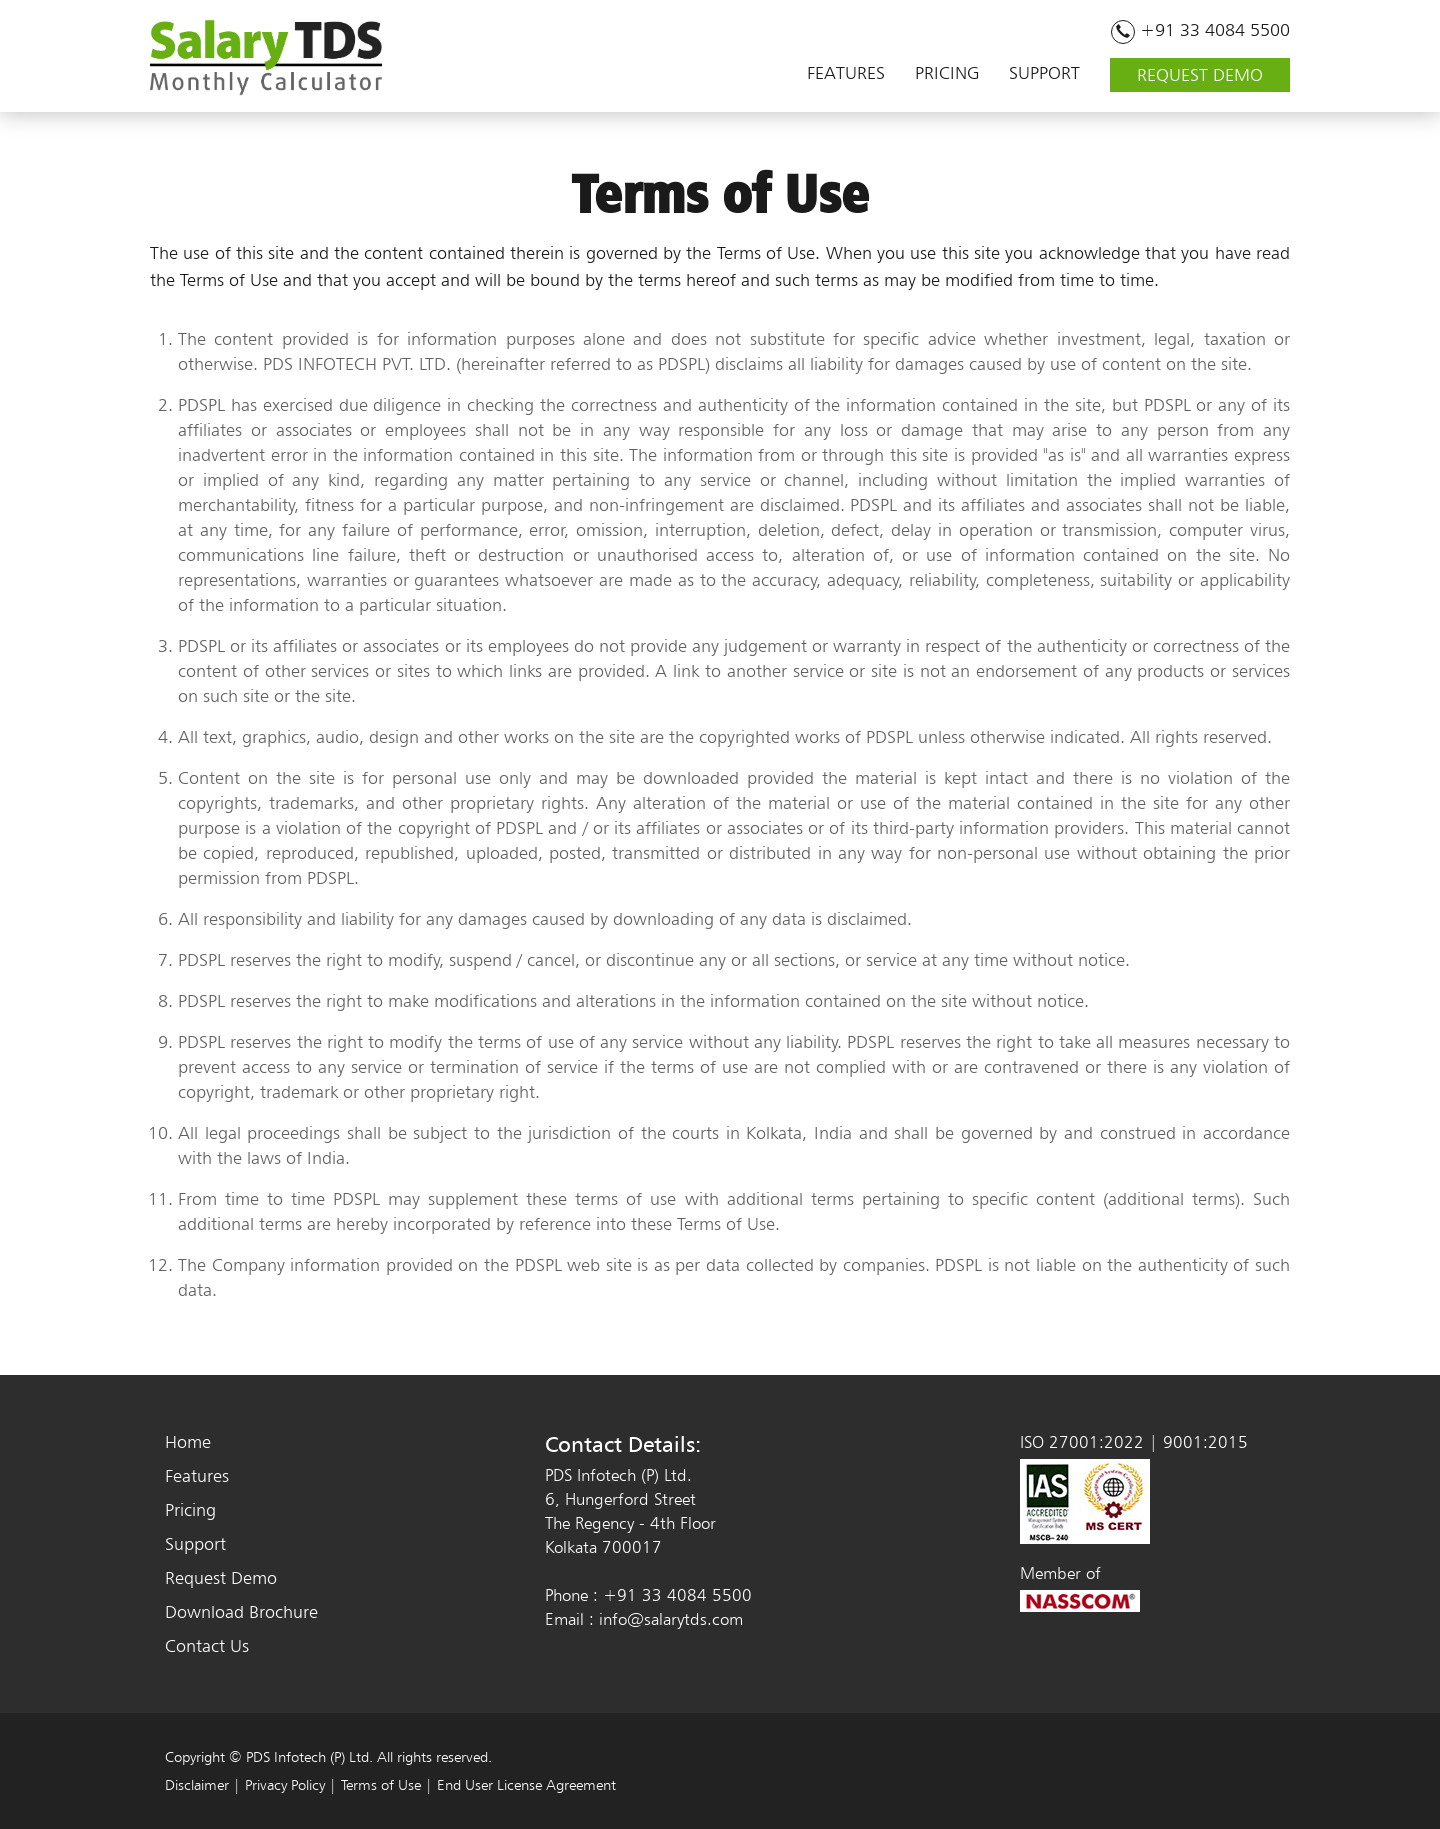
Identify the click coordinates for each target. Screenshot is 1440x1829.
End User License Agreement (526, 1785)
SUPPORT (1044, 69)
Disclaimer (197, 1785)
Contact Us (207, 1645)
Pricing (190, 1509)
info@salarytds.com (671, 1619)
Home (188, 1441)
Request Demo (221, 1577)
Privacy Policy (285, 1785)
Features (197, 1475)
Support (195, 1543)
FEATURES (846, 69)
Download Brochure (241, 1611)
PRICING (947, 69)
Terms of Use (381, 1785)
